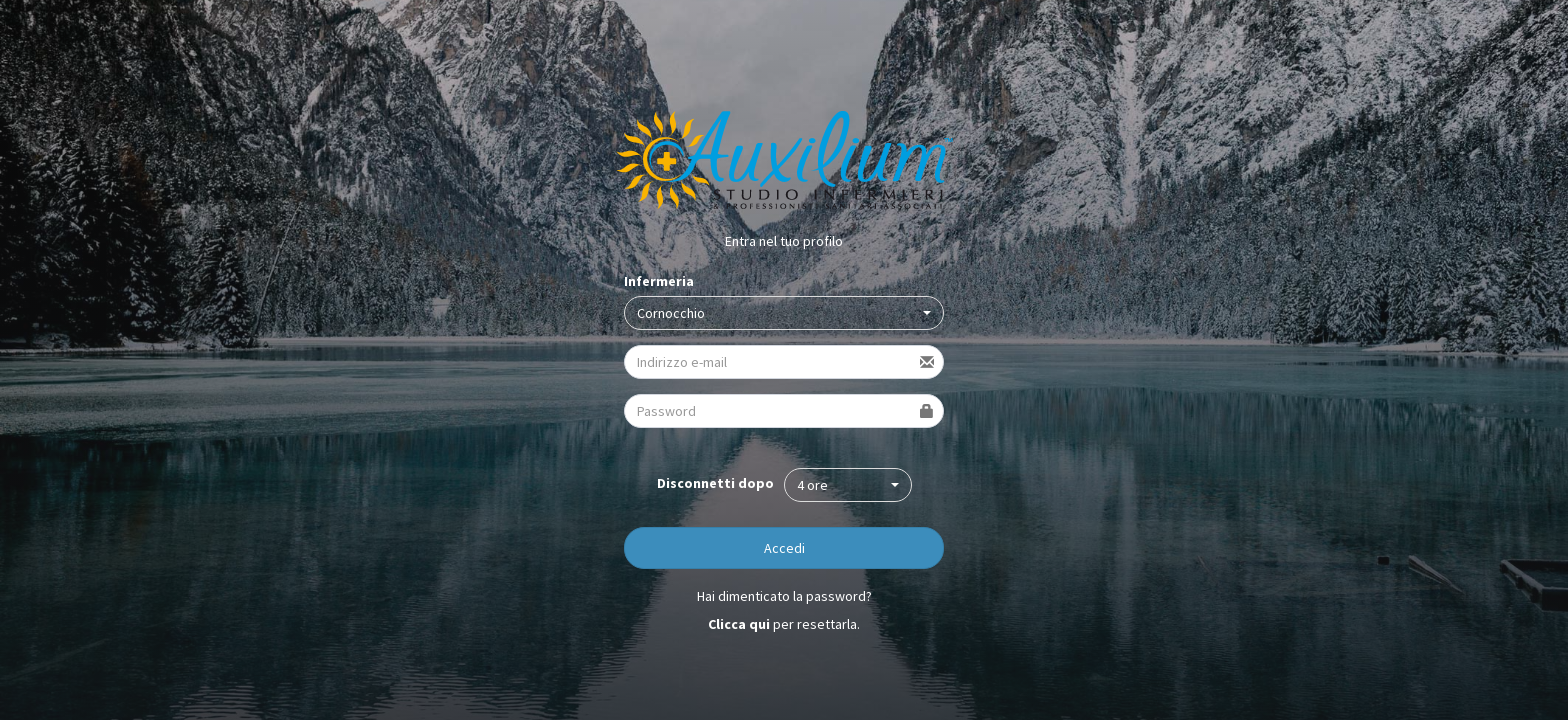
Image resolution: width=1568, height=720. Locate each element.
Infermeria (659, 281)
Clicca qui (739, 624)
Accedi (784, 548)
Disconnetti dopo (715, 483)
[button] (784, 313)
